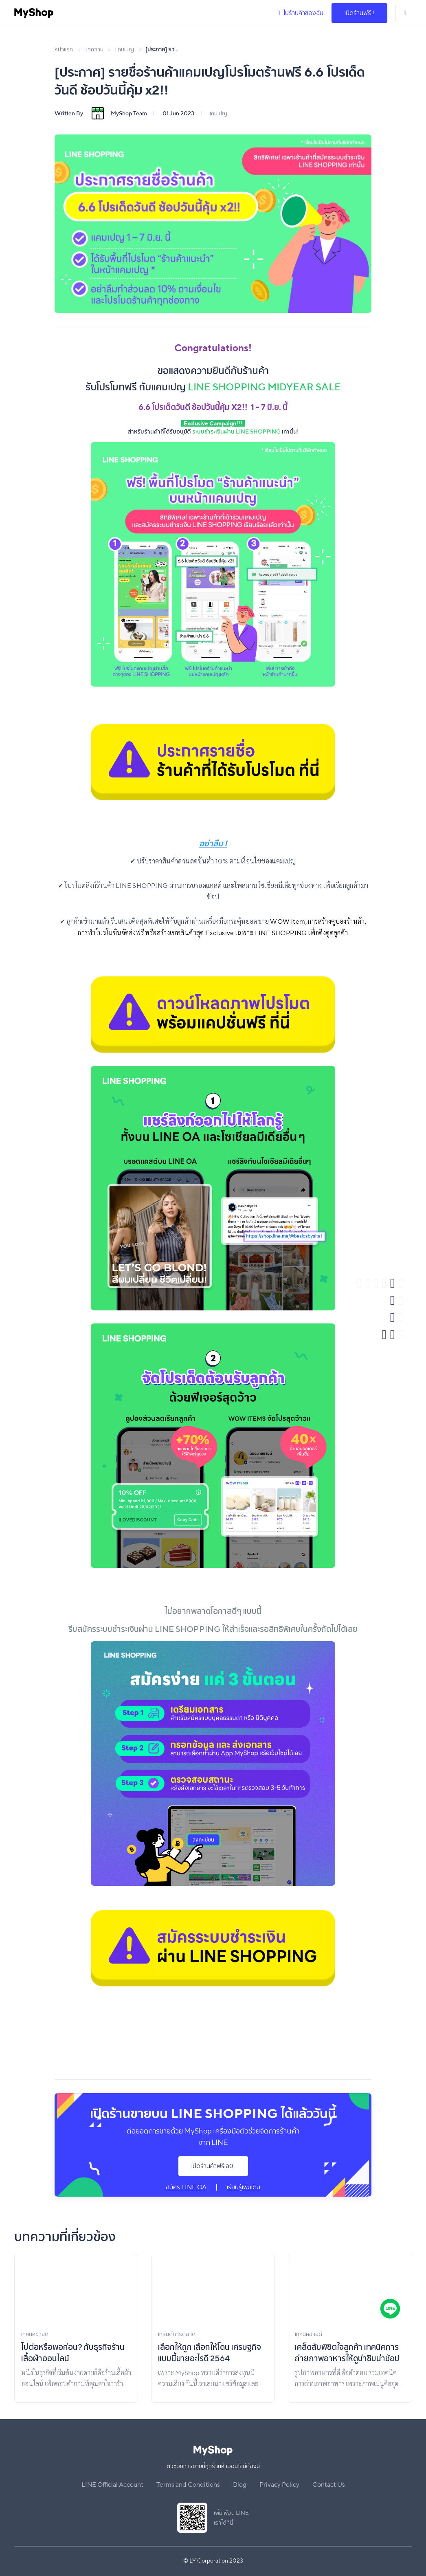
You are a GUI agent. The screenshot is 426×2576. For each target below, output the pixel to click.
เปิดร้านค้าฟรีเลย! (213, 2166)
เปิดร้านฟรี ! (359, 13)
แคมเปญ (218, 113)
